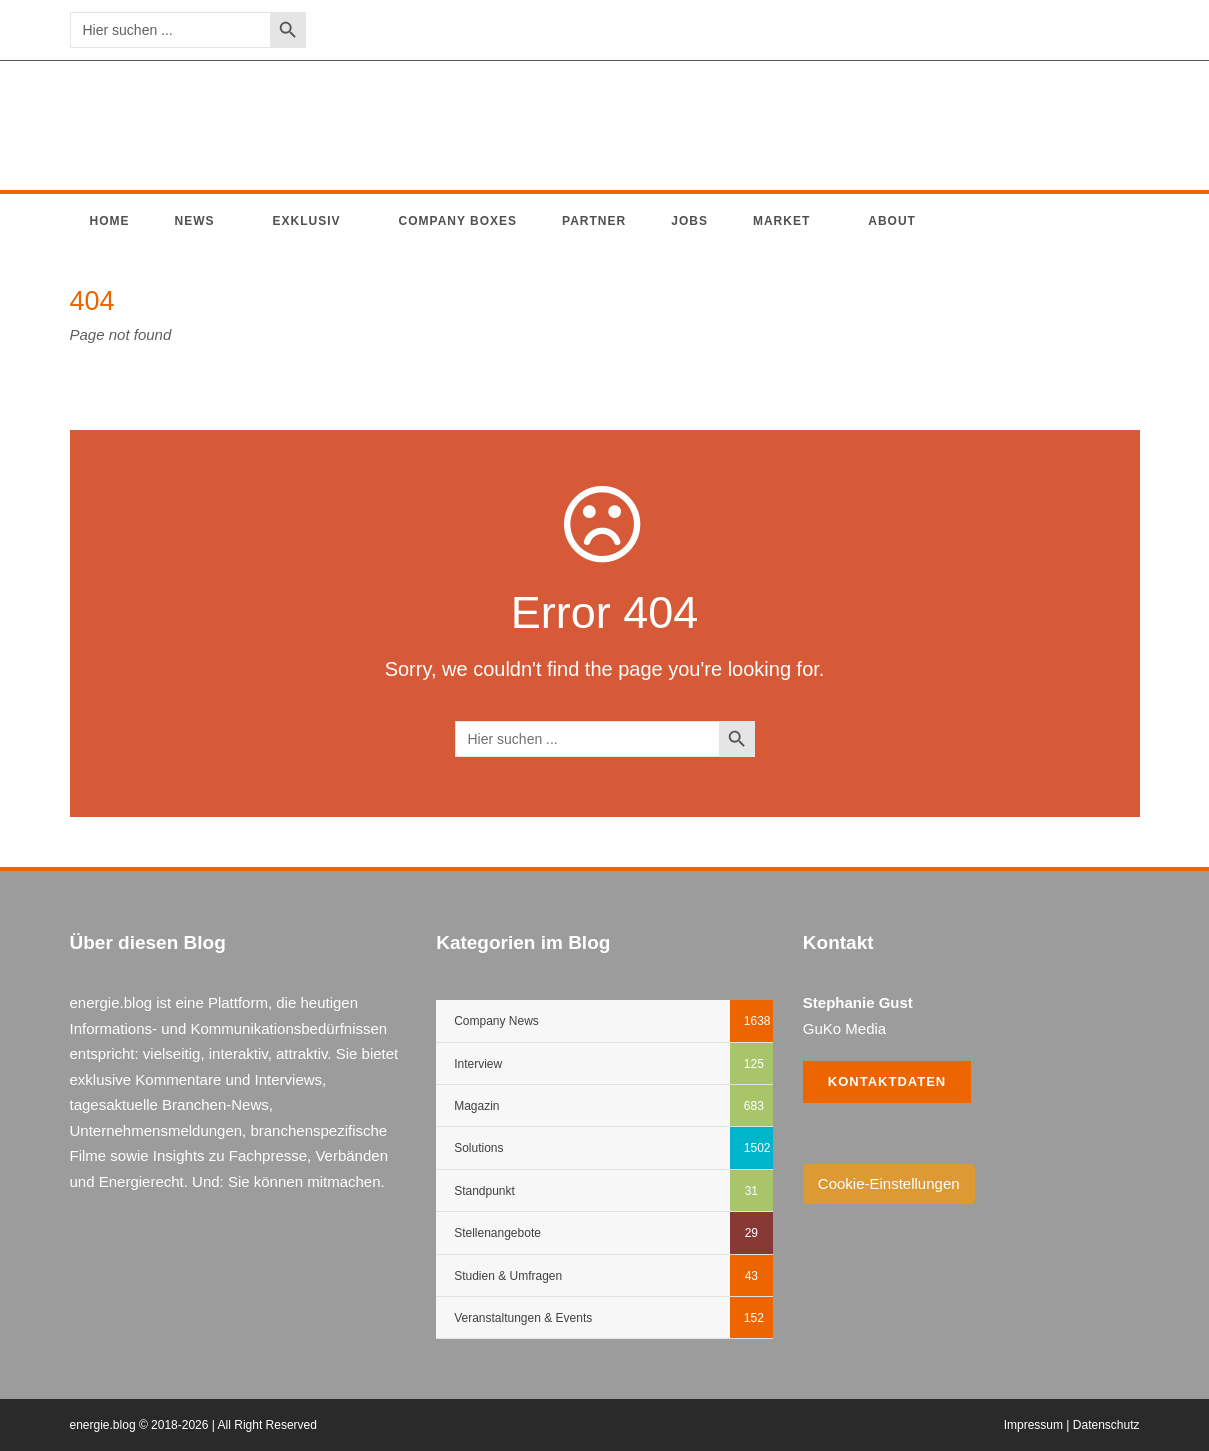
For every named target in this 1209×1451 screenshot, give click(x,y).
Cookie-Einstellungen (889, 1183)
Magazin (476, 1106)
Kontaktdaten (887, 1081)
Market (781, 221)
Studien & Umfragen (508, 1276)
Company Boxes (458, 221)
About (892, 221)
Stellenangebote (497, 1233)
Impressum (1033, 1425)
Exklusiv (307, 221)
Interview (478, 1064)
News (195, 221)
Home (110, 221)
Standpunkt (484, 1191)
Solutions (478, 1148)
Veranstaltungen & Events (523, 1318)
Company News (496, 1021)
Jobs (689, 221)
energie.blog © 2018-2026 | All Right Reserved (193, 1425)
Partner (594, 221)
